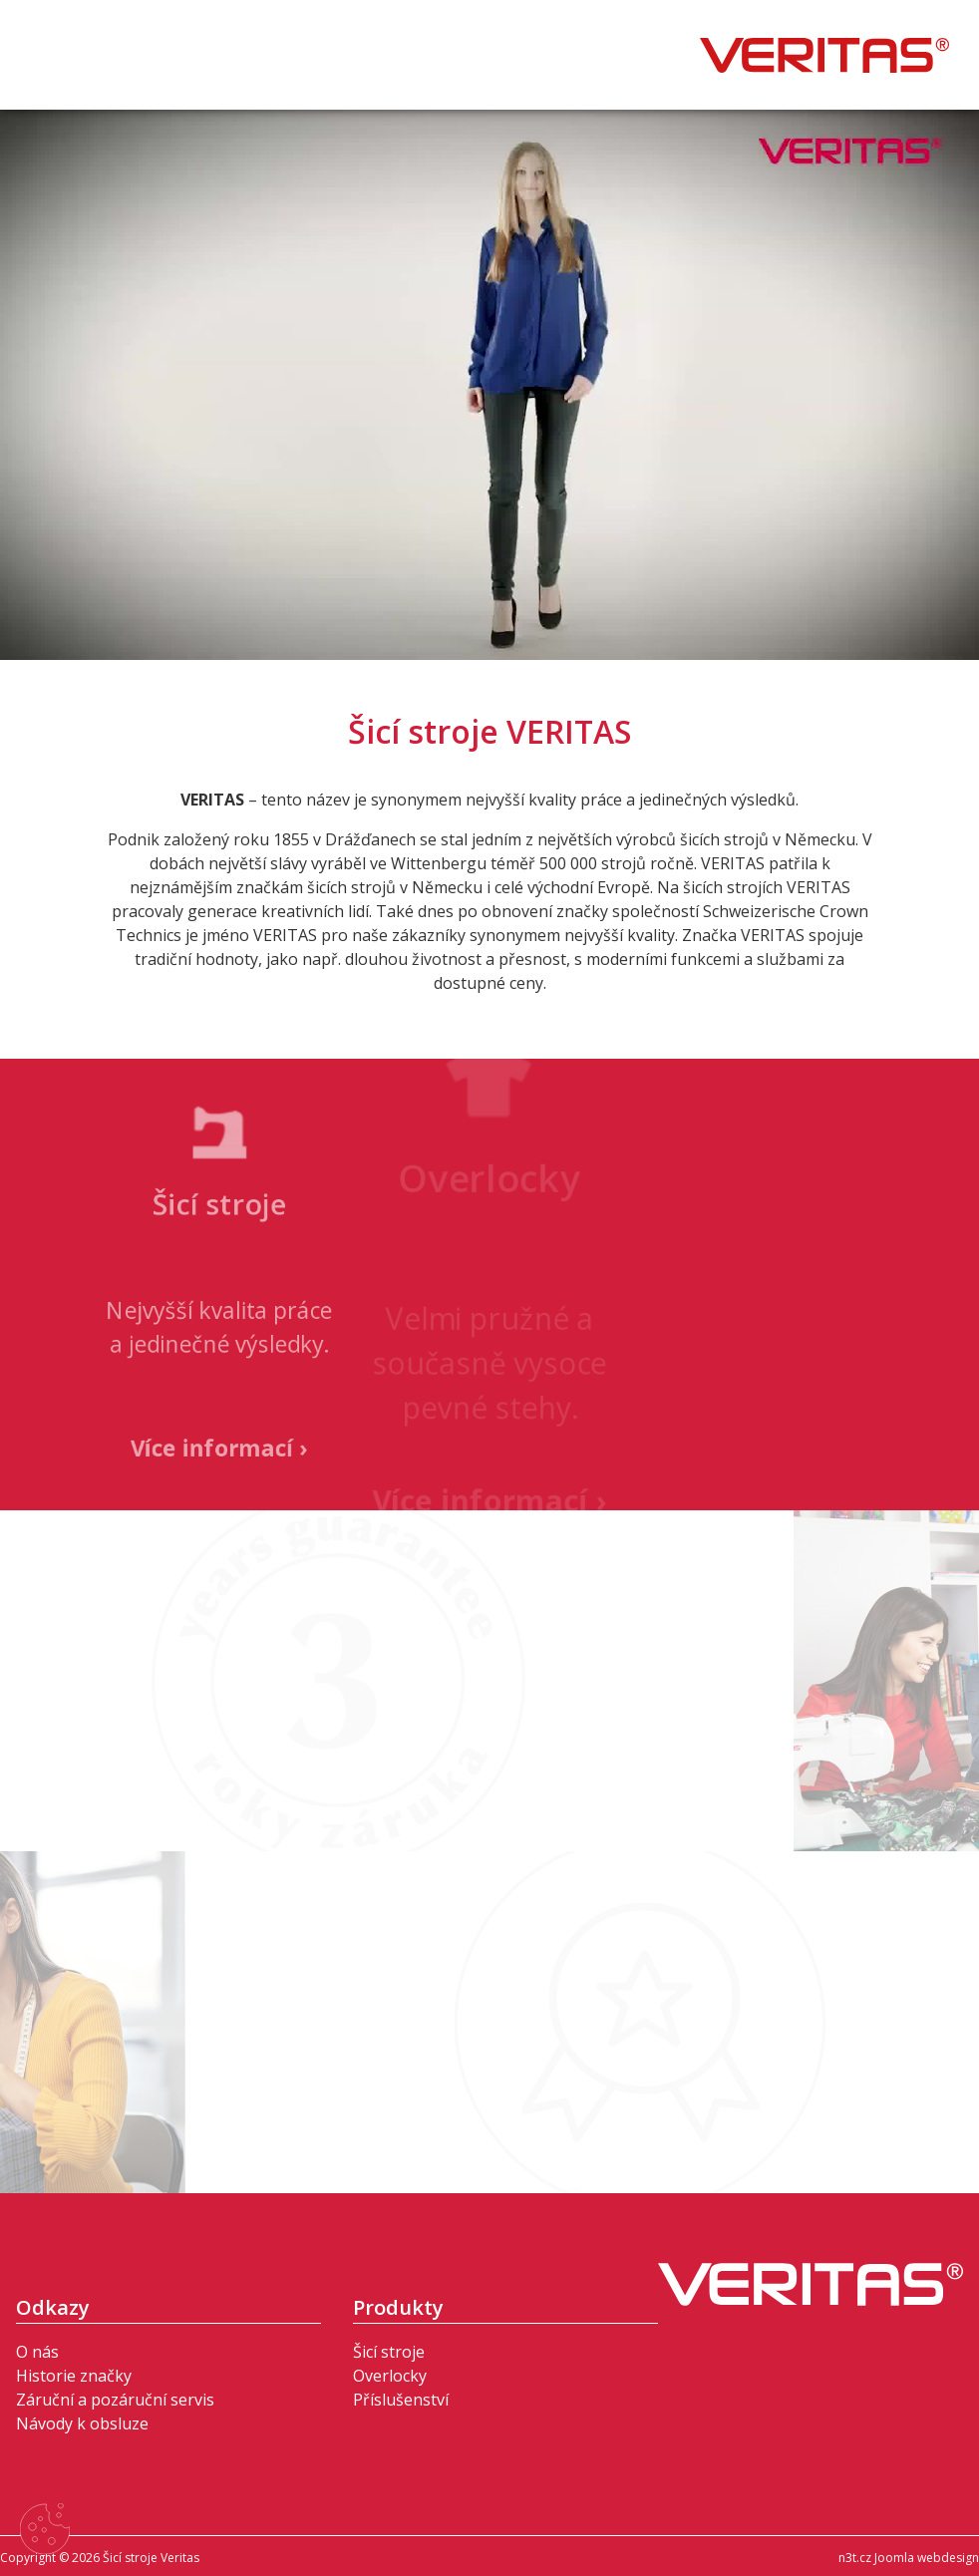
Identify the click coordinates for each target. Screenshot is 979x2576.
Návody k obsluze (82, 2423)
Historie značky (74, 2376)
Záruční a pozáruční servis (115, 2400)
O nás (37, 2352)
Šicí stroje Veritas (824, 55)
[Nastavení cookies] (45, 2531)
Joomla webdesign (926, 2557)
